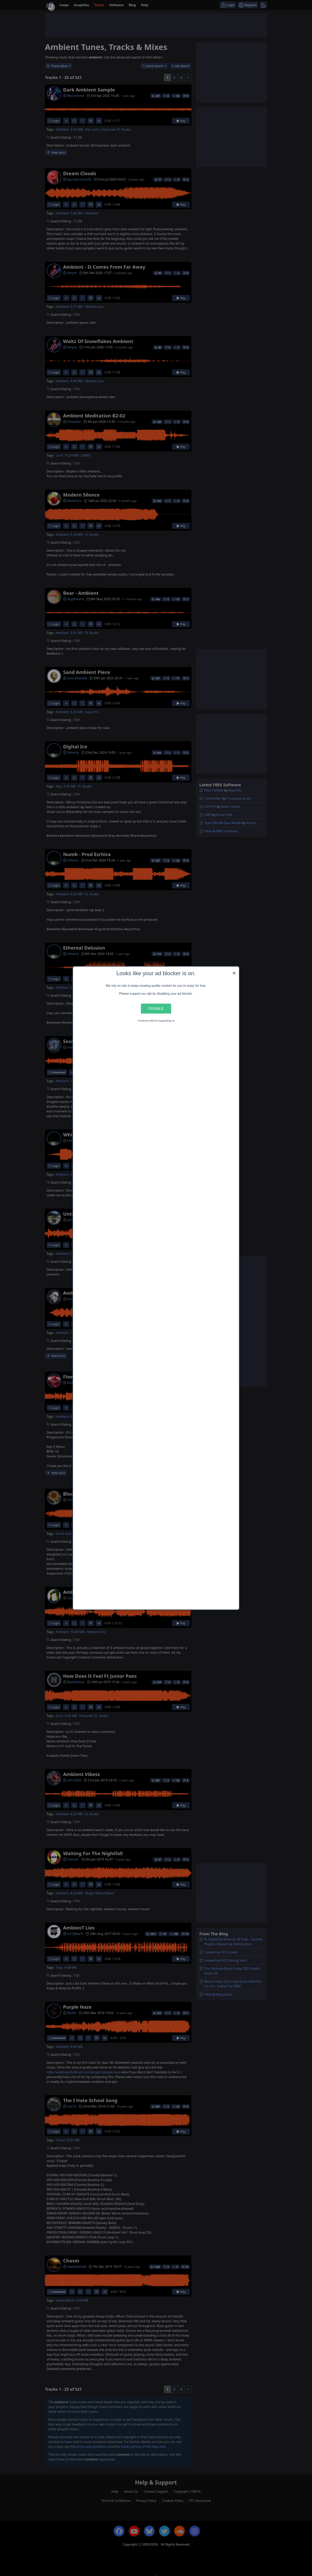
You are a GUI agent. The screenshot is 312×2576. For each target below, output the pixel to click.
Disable (156, 1008)
